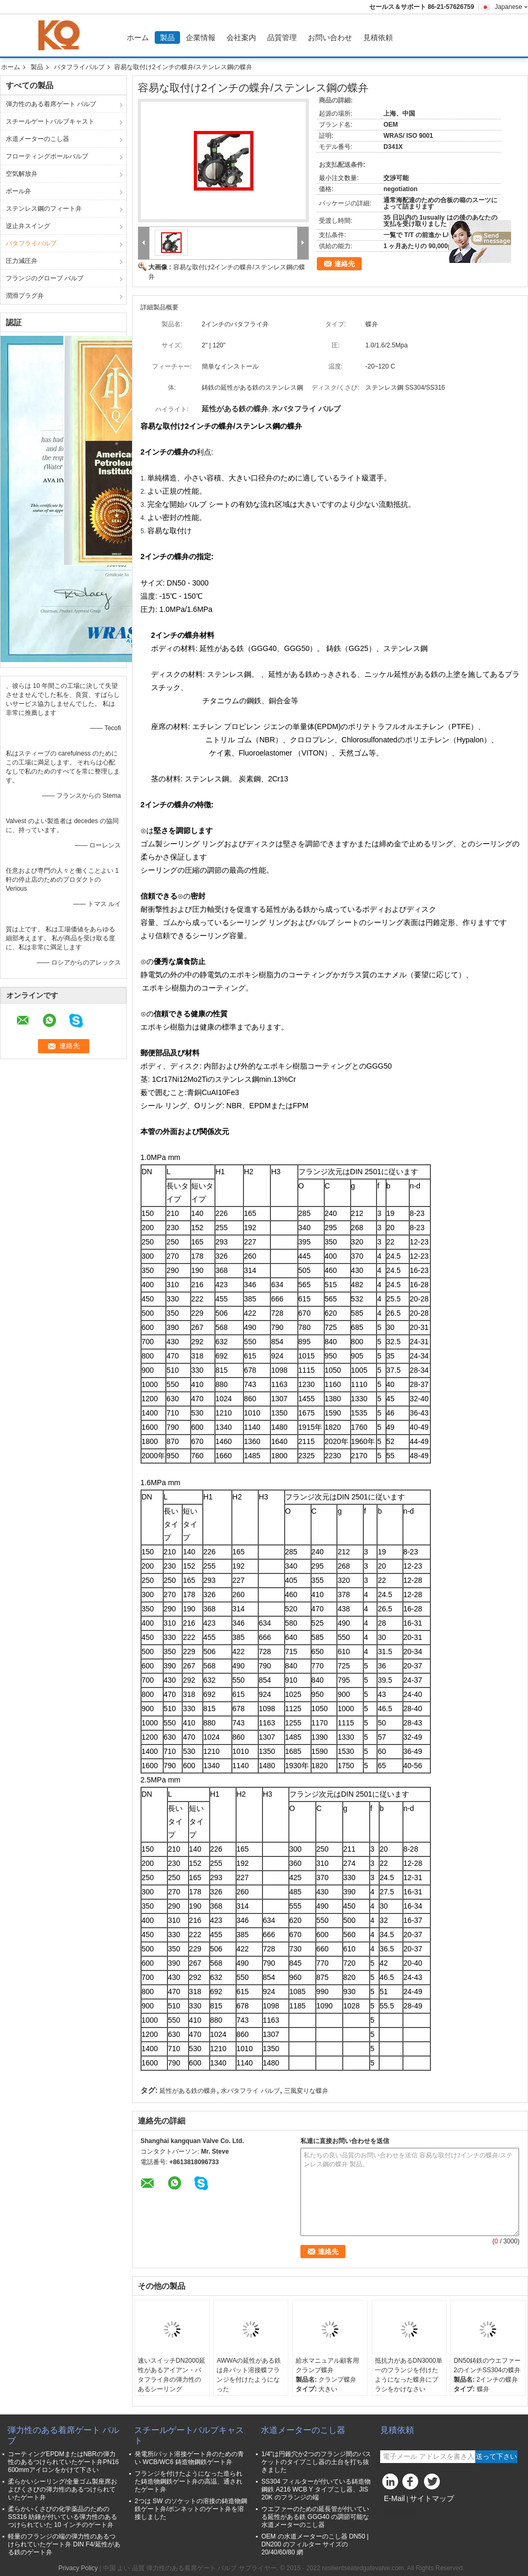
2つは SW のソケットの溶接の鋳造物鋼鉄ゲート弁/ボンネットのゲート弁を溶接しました (191, 2509)
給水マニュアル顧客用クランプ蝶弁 (327, 2365)
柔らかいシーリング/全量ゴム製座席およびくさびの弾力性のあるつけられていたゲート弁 (62, 2489)
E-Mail (394, 2498)
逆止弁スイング (28, 226)
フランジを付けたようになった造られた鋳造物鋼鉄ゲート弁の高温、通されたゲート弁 (188, 2481)
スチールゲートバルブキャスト (50, 121)
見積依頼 (378, 37)
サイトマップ (432, 2498)
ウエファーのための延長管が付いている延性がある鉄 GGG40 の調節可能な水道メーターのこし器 (315, 2516)
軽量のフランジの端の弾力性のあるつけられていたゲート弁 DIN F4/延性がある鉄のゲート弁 (64, 2544)
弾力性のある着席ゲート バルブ (51, 104)
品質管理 (282, 37)
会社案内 (241, 37)
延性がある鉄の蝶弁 (187, 2090)
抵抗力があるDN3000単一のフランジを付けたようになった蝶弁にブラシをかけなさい (408, 2375)
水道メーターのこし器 (37, 139)
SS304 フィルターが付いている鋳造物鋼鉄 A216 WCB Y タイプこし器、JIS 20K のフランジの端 (316, 2489)
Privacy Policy (78, 2568)
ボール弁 (18, 191)
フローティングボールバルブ (47, 156)
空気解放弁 (21, 173)
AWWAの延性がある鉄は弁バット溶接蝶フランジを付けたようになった (248, 2375)
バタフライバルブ (79, 67)
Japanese (511, 7)
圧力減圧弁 (21, 261)
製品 (167, 37)
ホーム (138, 37)
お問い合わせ (330, 37)
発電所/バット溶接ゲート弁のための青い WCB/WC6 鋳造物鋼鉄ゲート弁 (189, 2458)
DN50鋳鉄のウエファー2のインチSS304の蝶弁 (487, 2365)
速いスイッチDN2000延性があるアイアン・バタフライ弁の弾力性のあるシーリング (171, 2375)
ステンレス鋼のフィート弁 (44, 208)
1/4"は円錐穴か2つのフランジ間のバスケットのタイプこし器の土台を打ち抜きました (316, 2462)
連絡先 (344, 264)
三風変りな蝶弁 (306, 2090)
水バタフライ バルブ (250, 2090)
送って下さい (496, 2456)
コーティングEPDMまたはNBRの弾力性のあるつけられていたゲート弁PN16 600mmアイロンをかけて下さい (63, 2462)
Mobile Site (399, 2511)
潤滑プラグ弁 (25, 295)
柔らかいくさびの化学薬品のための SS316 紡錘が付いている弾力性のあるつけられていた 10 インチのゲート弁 (62, 2516)
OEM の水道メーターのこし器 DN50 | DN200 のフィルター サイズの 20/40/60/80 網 (315, 2544)
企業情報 (200, 37)
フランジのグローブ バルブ (44, 278)
